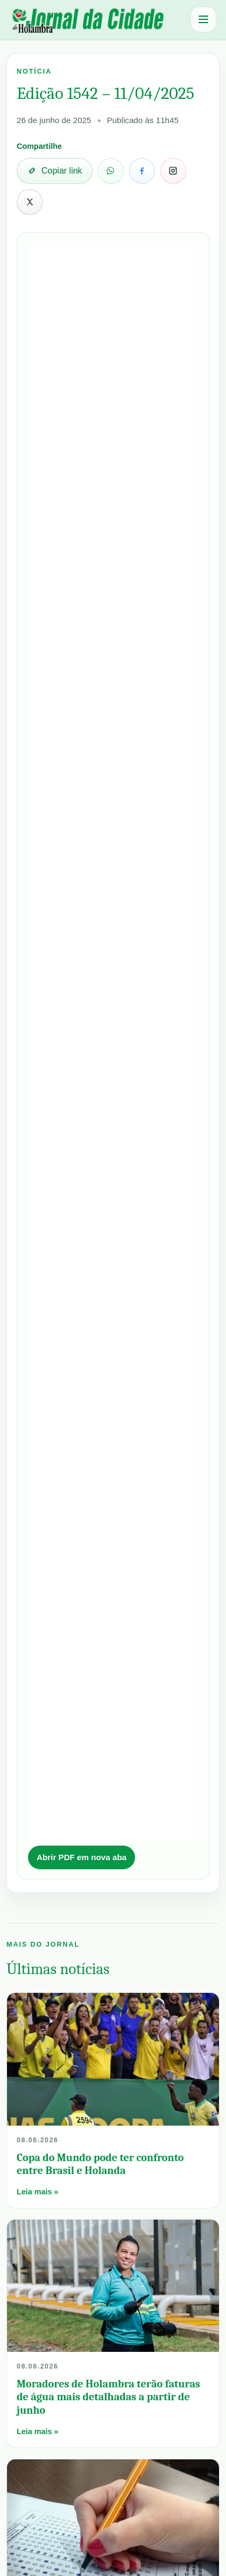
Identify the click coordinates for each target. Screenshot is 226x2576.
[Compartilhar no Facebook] (142, 171)
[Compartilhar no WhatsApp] (111, 171)
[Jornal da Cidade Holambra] (87, 19)
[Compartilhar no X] (30, 202)
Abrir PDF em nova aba (81, 1857)
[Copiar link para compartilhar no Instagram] (173, 171)
